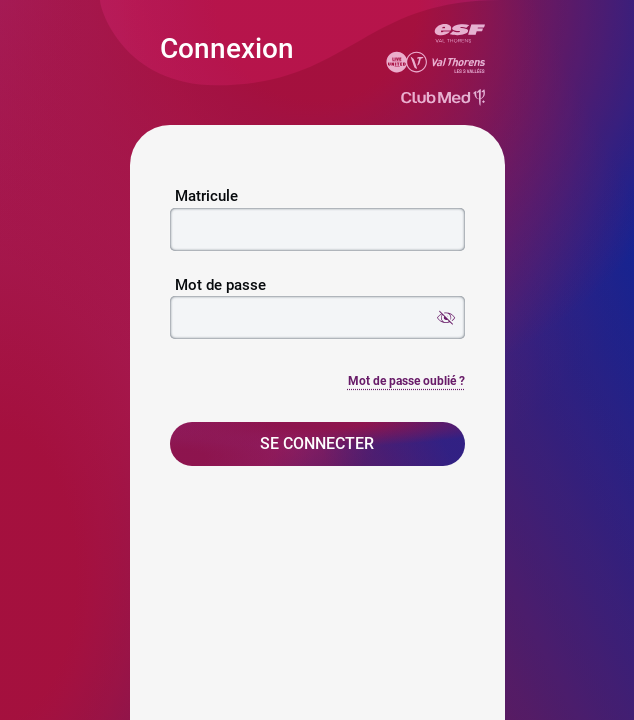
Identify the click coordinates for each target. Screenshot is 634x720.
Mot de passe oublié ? (406, 381)
